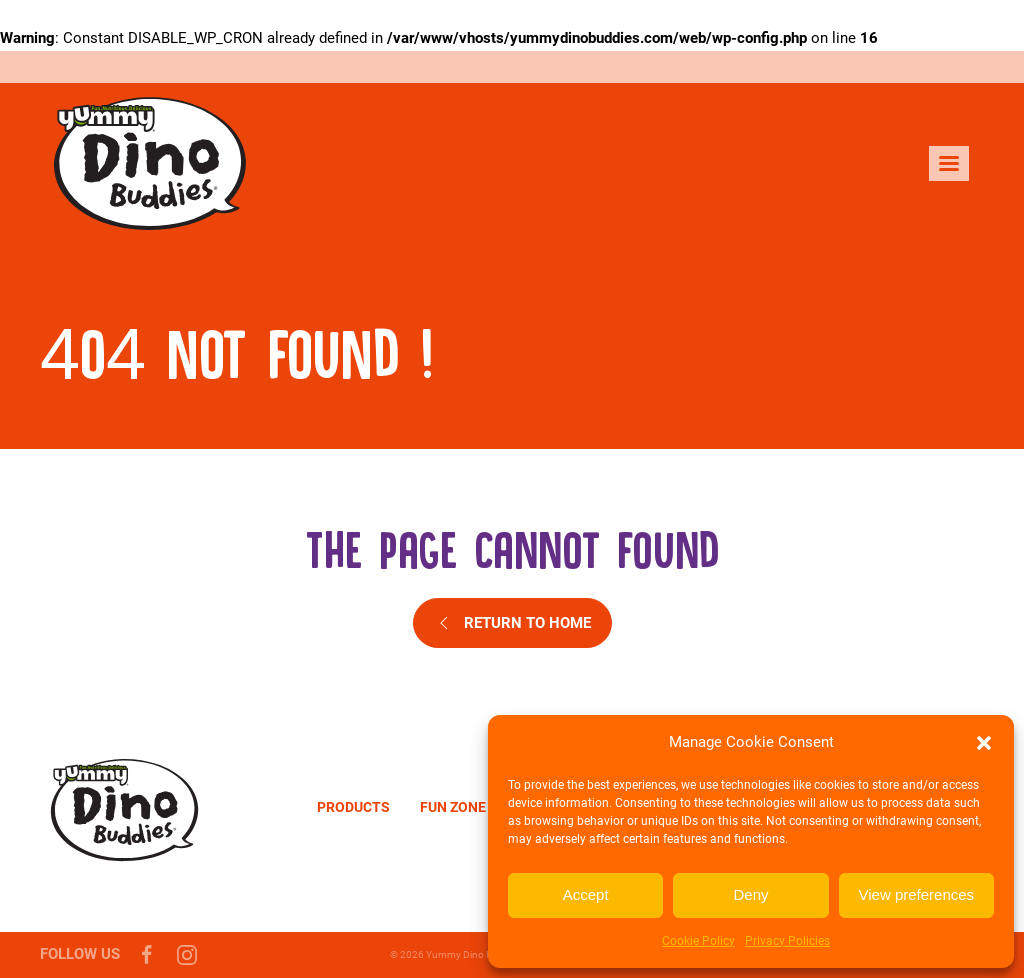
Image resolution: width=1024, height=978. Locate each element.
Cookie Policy (698, 941)
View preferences (917, 894)
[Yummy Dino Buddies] (124, 807)
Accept (586, 894)
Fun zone (453, 807)
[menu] (949, 163)
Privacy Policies (787, 941)
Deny (750, 894)
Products (353, 807)
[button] (984, 743)
